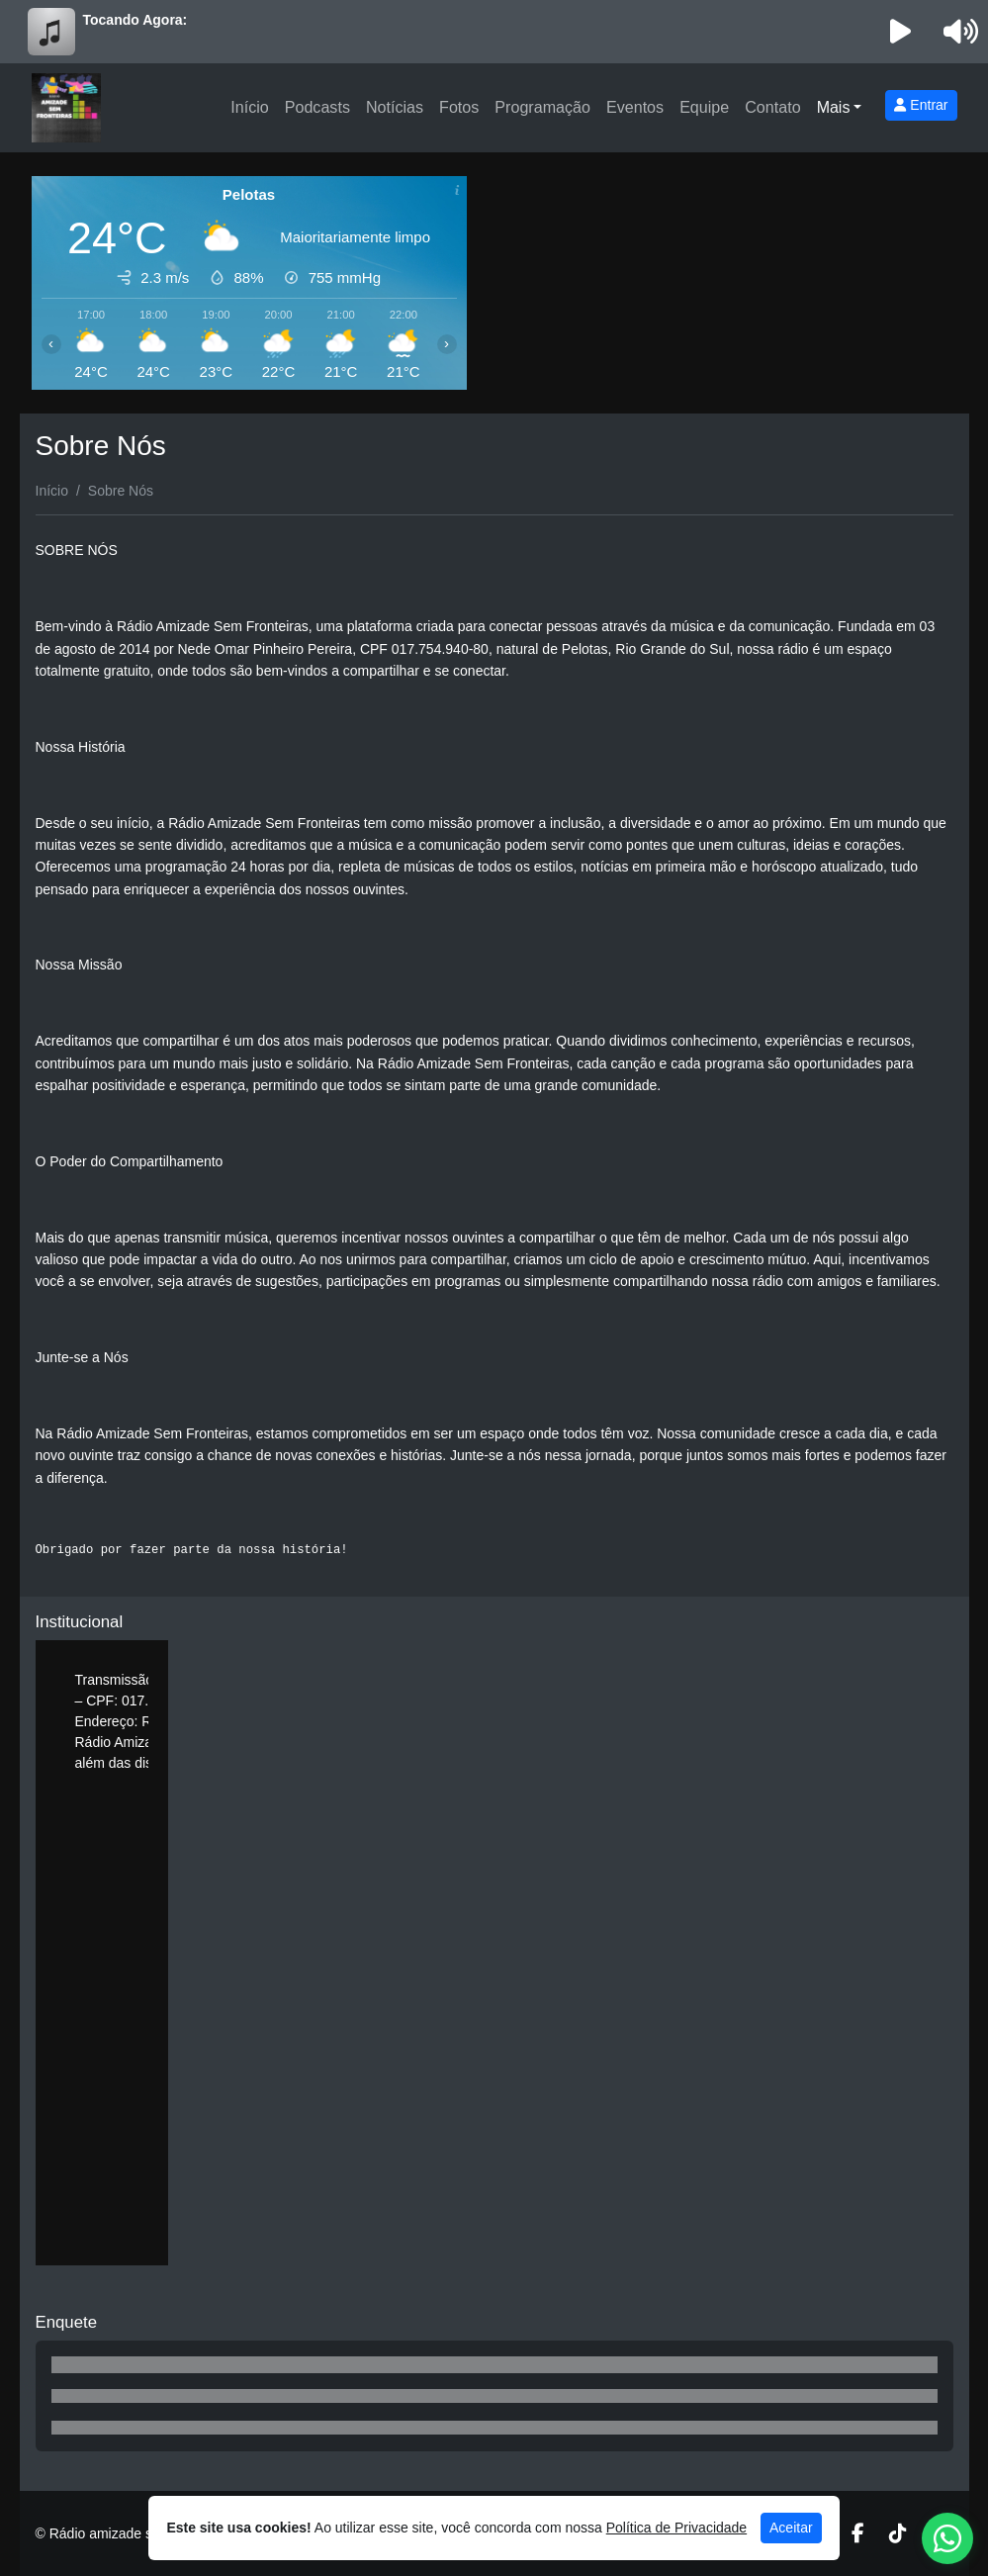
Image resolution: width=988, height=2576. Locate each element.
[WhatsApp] (947, 2538)
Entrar (920, 105)
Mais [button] (834, 107)
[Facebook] (858, 2533)
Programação (542, 107)
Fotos (459, 107)
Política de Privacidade (676, 2527)
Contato (772, 107)
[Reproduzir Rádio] (900, 31)
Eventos (635, 107)
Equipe (704, 107)
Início (249, 107)
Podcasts (317, 107)
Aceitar (791, 2527)
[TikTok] (898, 2533)
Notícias (394, 107)
